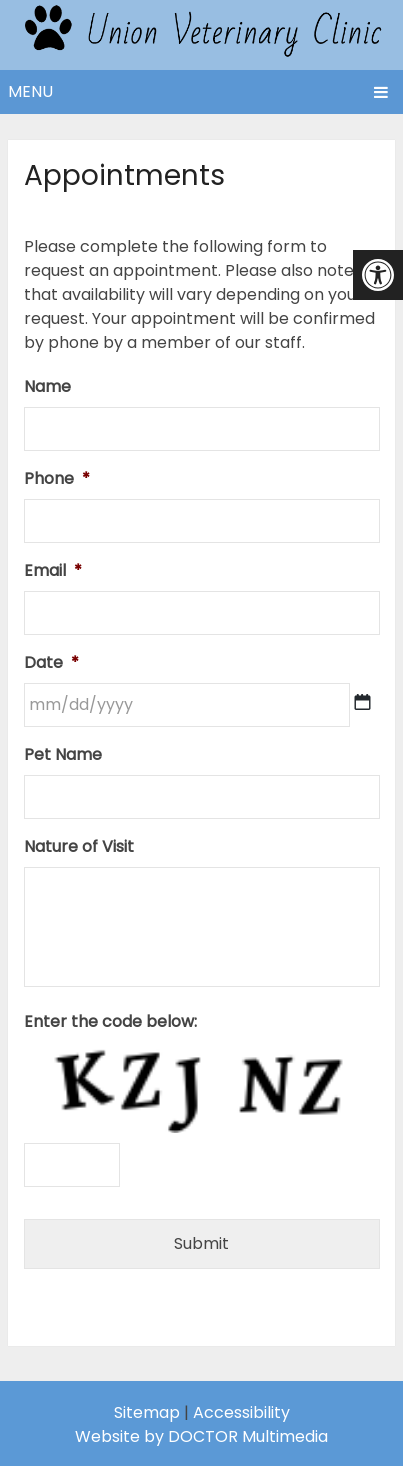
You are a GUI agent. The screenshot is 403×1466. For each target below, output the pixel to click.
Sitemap (147, 1412)
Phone (57, 479)
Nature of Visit (79, 847)
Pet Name (63, 755)
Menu (30, 91)
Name (47, 387)
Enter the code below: (110, 1022)
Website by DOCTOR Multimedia (201, 1436)
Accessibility (241, 1412)
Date (51, 663)
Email (53, 571)
